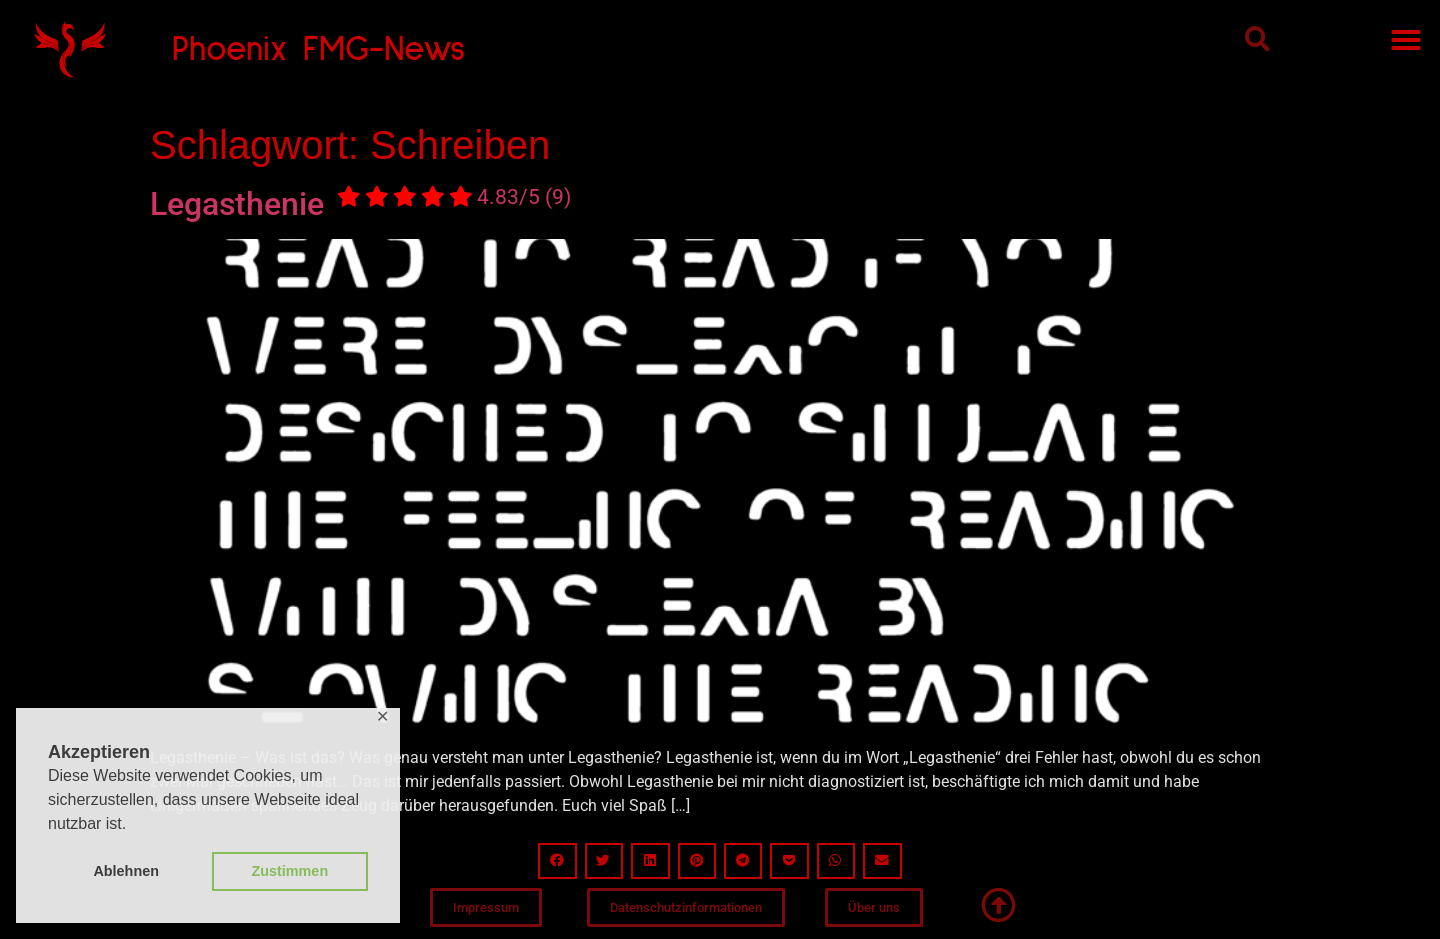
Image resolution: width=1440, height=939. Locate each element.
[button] (1257, 38)
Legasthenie (360, 204)
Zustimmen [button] (289, 871)
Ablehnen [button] (126, 871)
